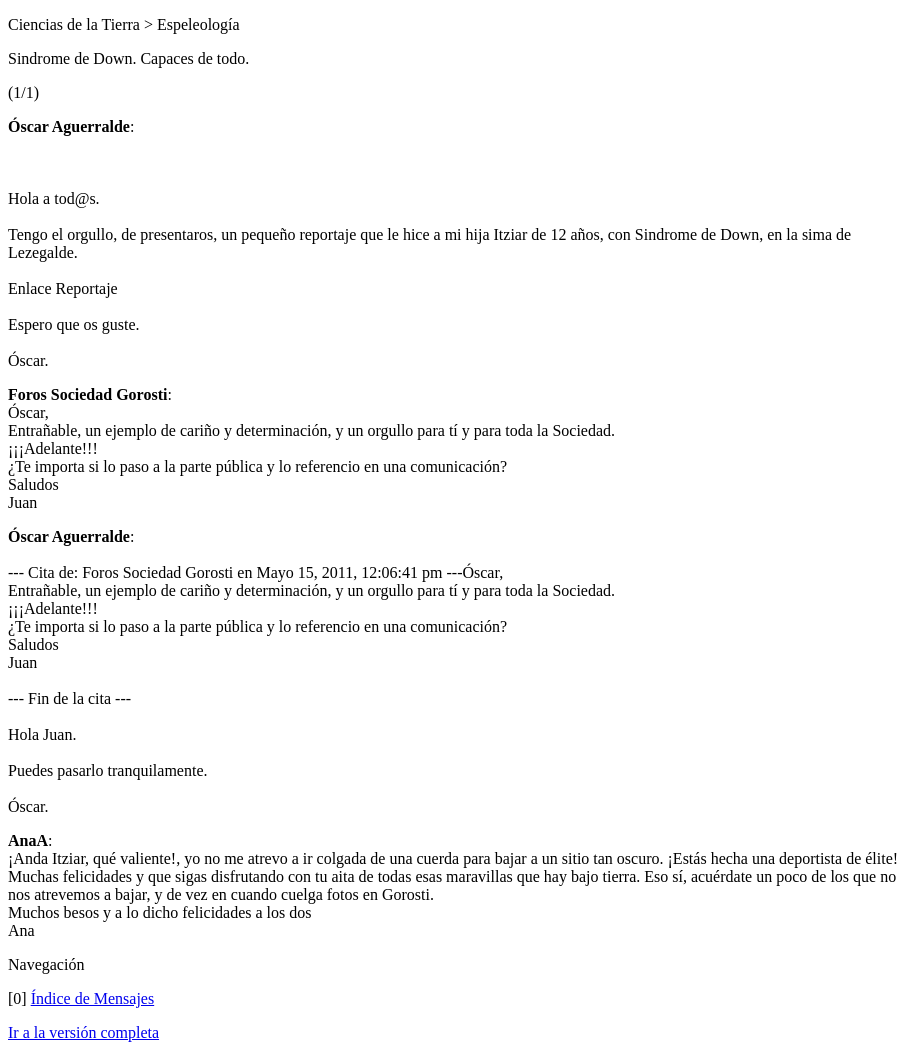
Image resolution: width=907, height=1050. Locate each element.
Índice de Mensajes (93, 998)
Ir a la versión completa (83, 1032)
